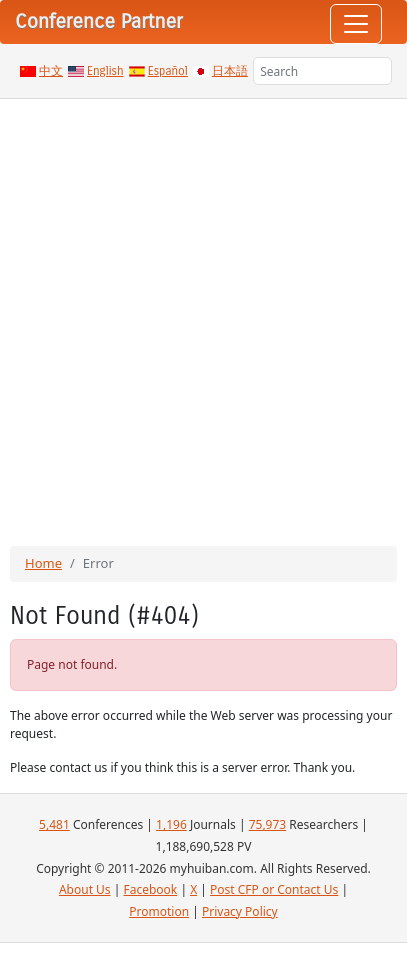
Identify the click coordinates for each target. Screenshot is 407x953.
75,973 (268, 824)
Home (43, 563)
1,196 (171, 824)
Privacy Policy (240, 911)
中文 (51, 71)
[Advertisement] (203, 312)
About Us (85, 889)
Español (168, 71)
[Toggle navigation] (356, 24)
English (105, 71)
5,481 (54, 824)
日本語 (230, 71)
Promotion (159, 911)
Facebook (150, 889)
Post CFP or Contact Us (274, 889)
